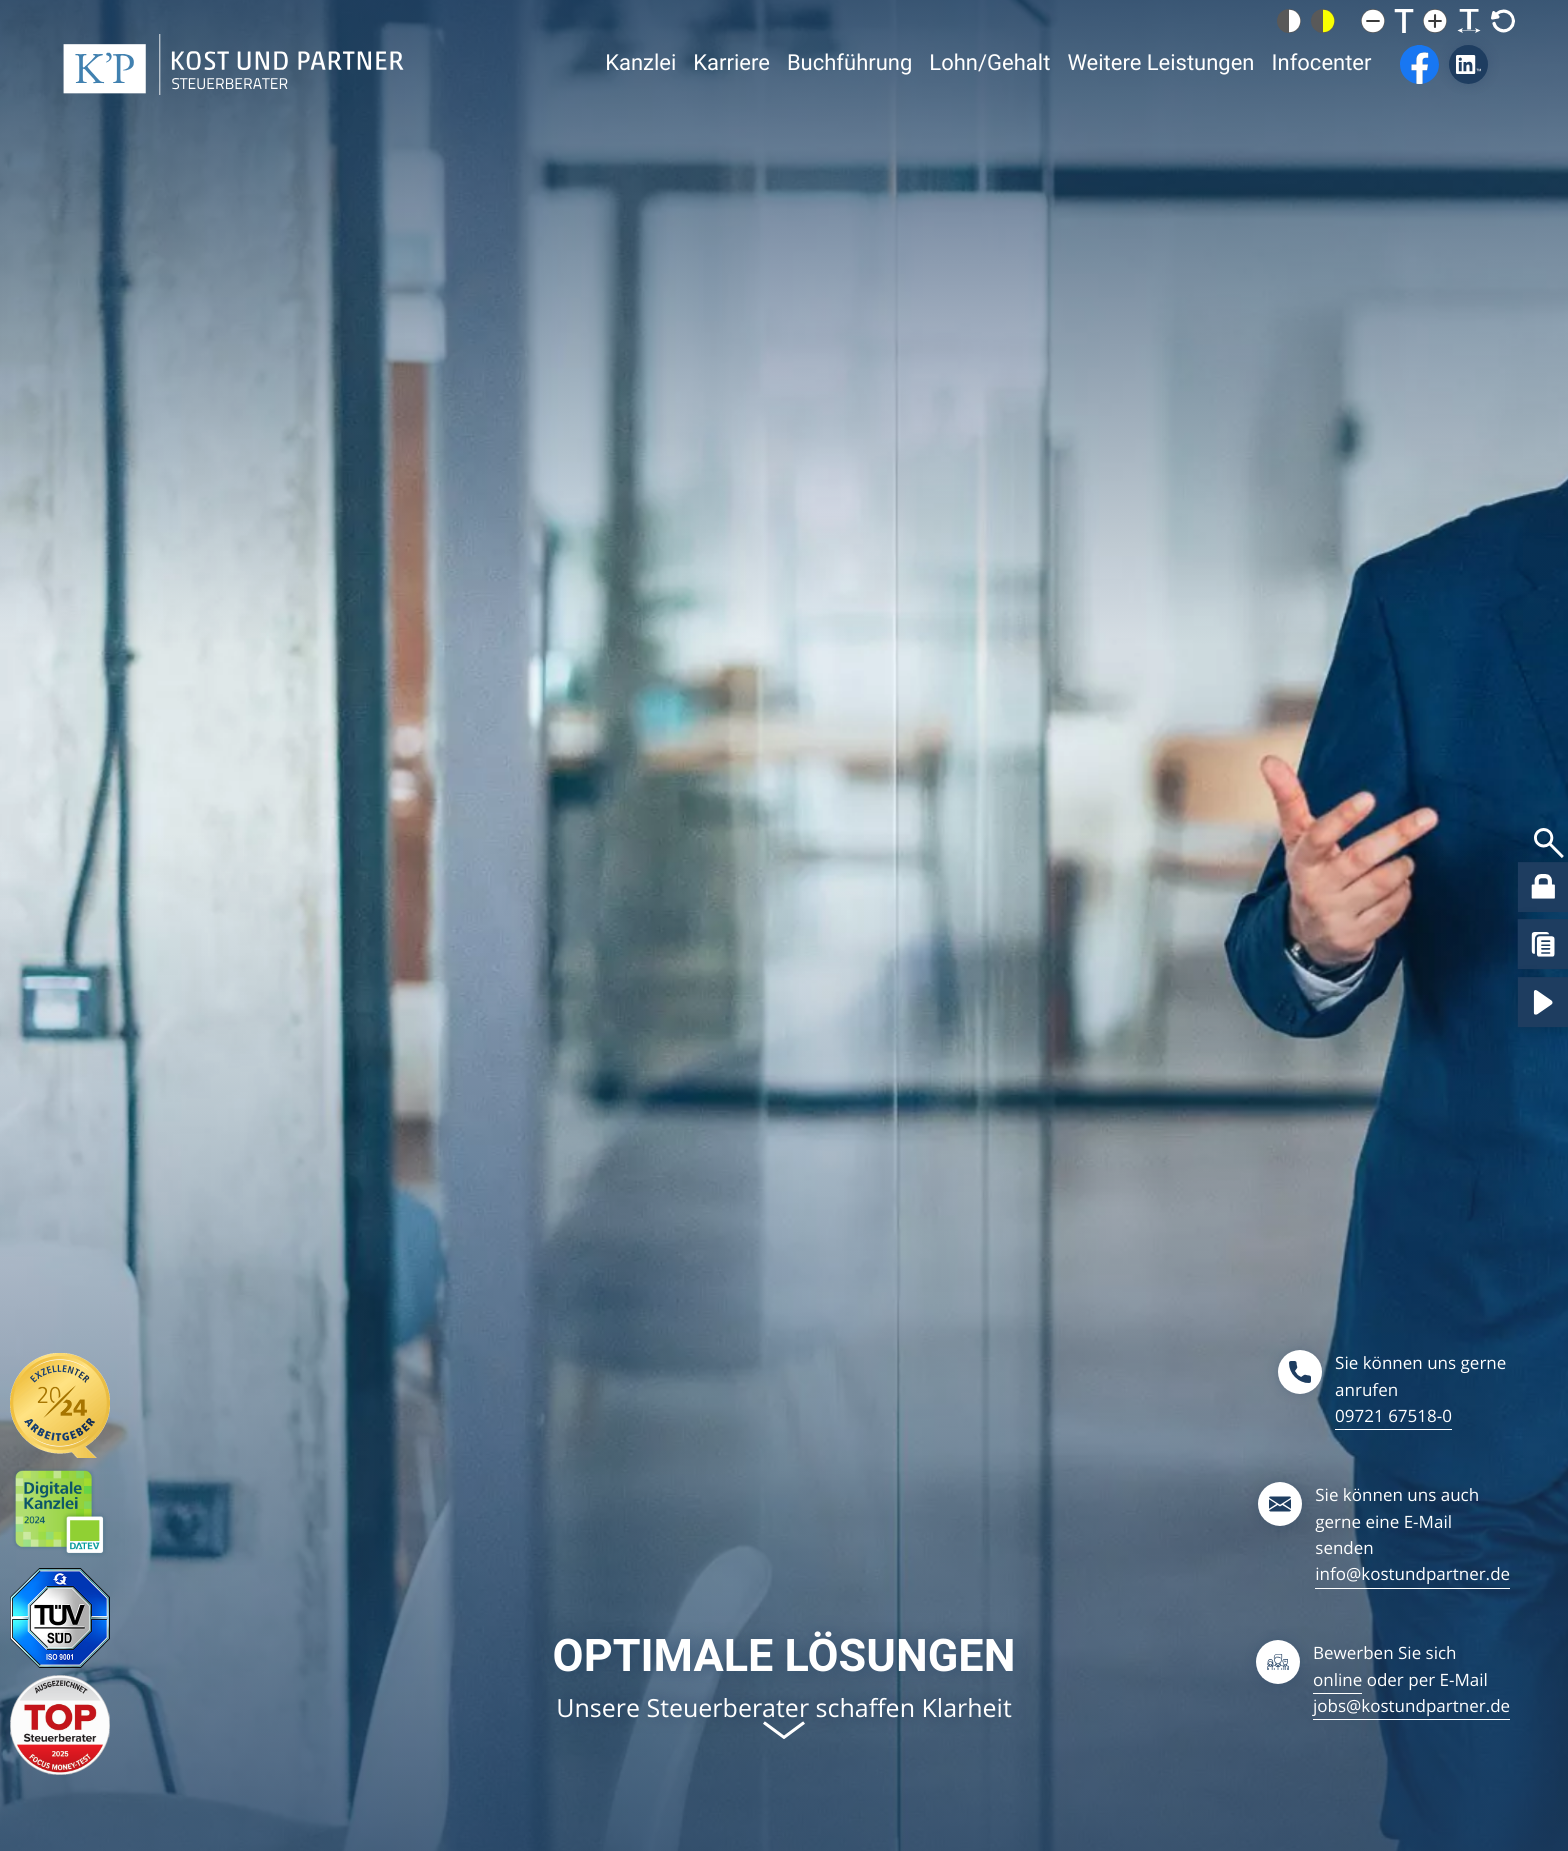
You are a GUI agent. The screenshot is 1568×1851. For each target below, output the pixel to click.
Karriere (731, 93)
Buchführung (849, 93)
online (1337, 1679)
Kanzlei (640, 93)
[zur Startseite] (233, 93)
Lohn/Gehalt (989, 93)
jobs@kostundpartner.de (1411, 1705)
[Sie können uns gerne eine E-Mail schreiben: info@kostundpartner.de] (1384, 1534)
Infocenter (1322, 93)
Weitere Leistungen (1160, 93)
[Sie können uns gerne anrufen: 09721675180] (1394, 1389)
